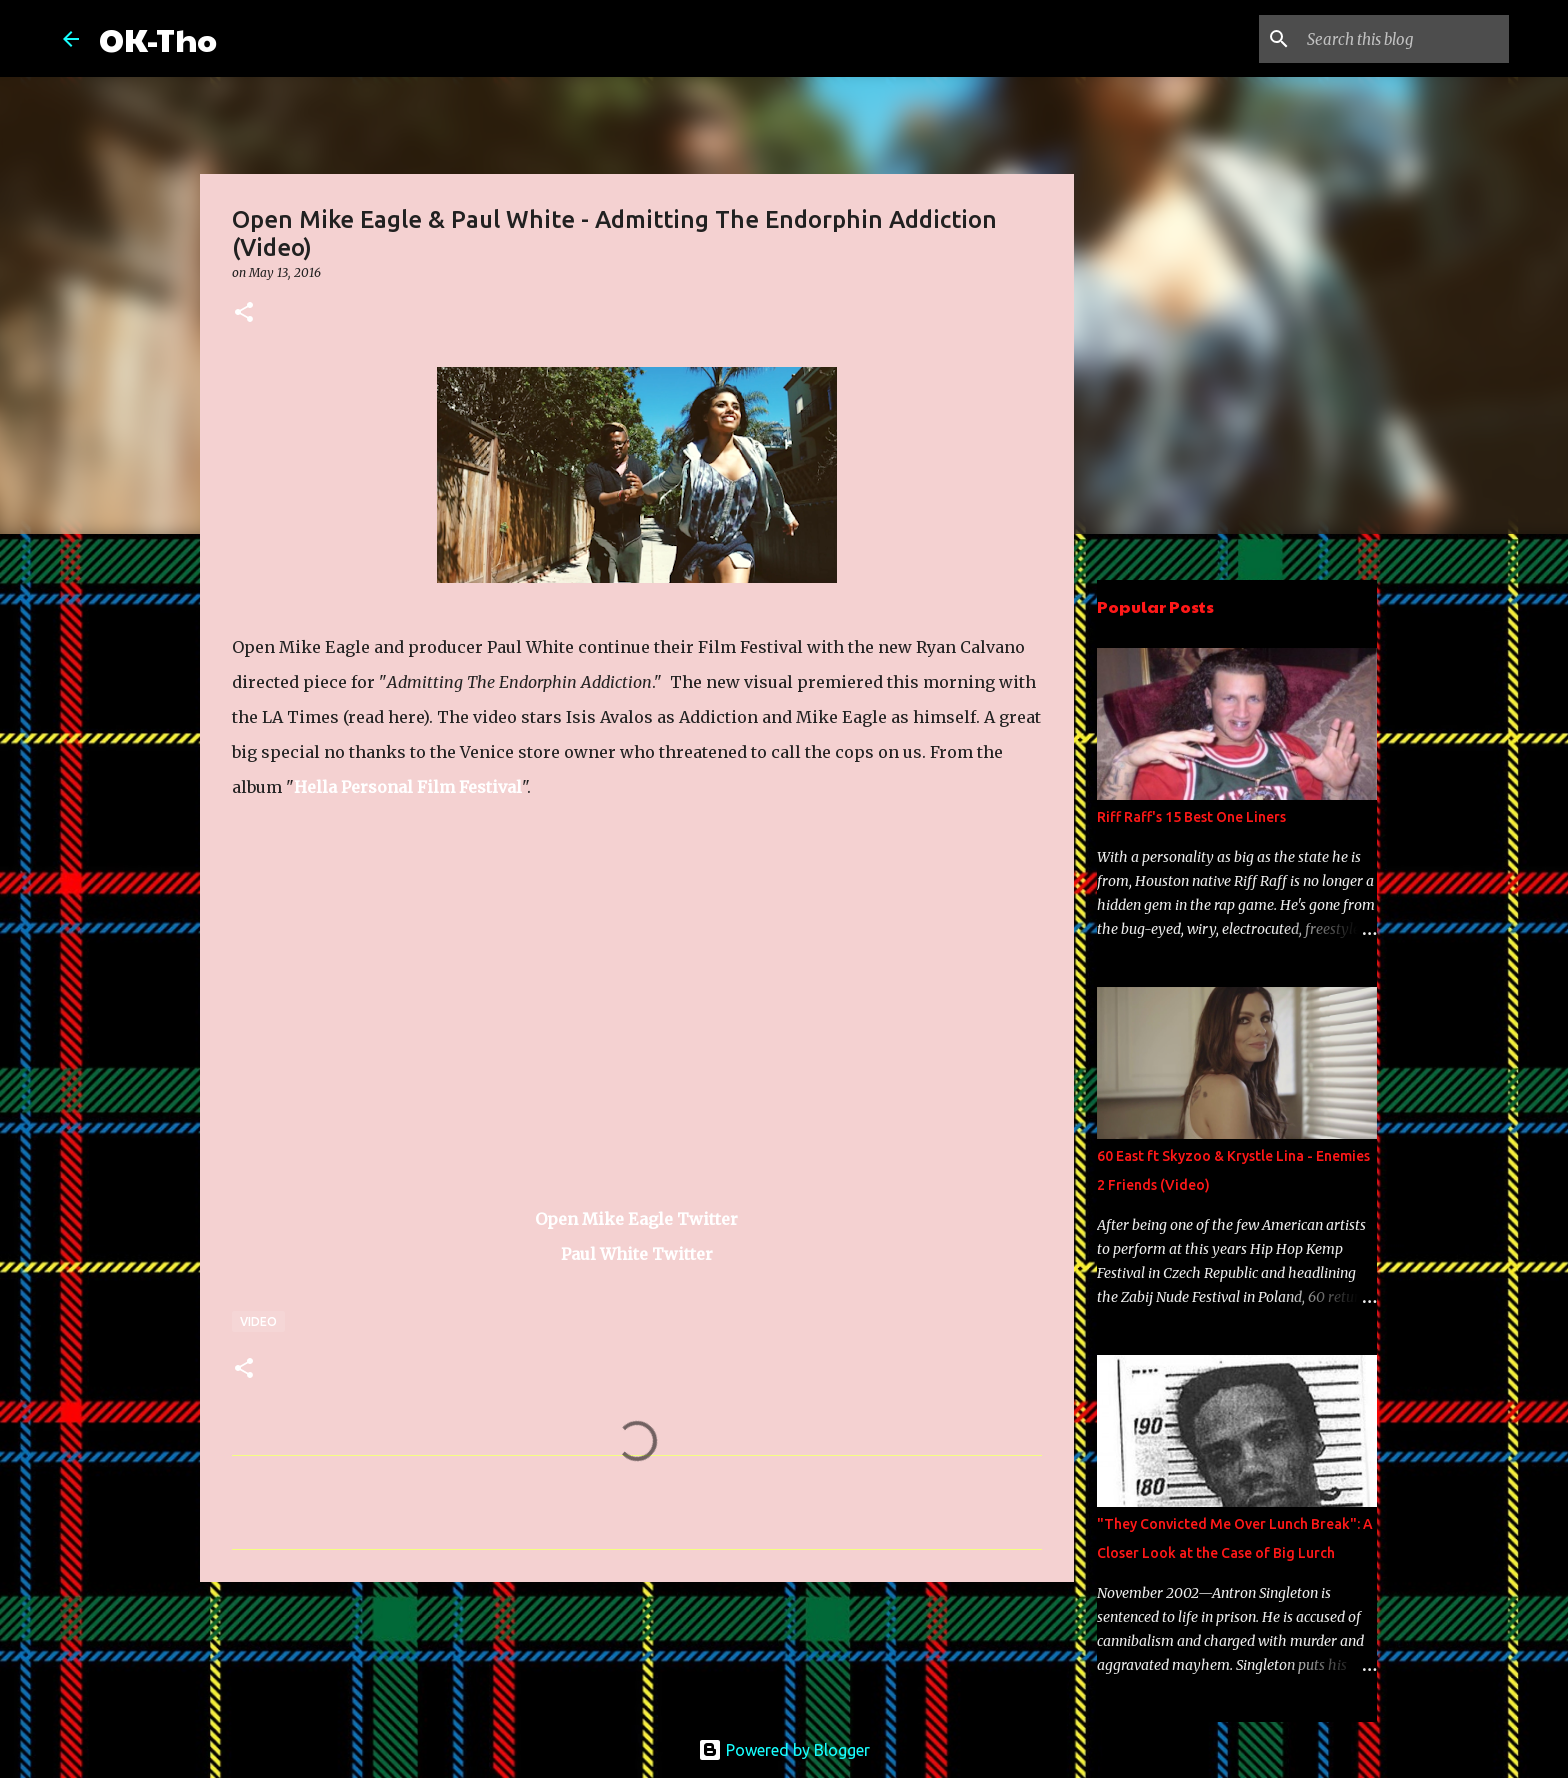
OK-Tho (158, 38)
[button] (244, 313)
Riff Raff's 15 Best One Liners (1191, 817)
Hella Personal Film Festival (408, 787)
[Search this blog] (1404, 39)
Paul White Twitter (637, 1254)
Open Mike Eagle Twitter (636, 1219)
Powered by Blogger (784, 1750)
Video (258, 1321)
